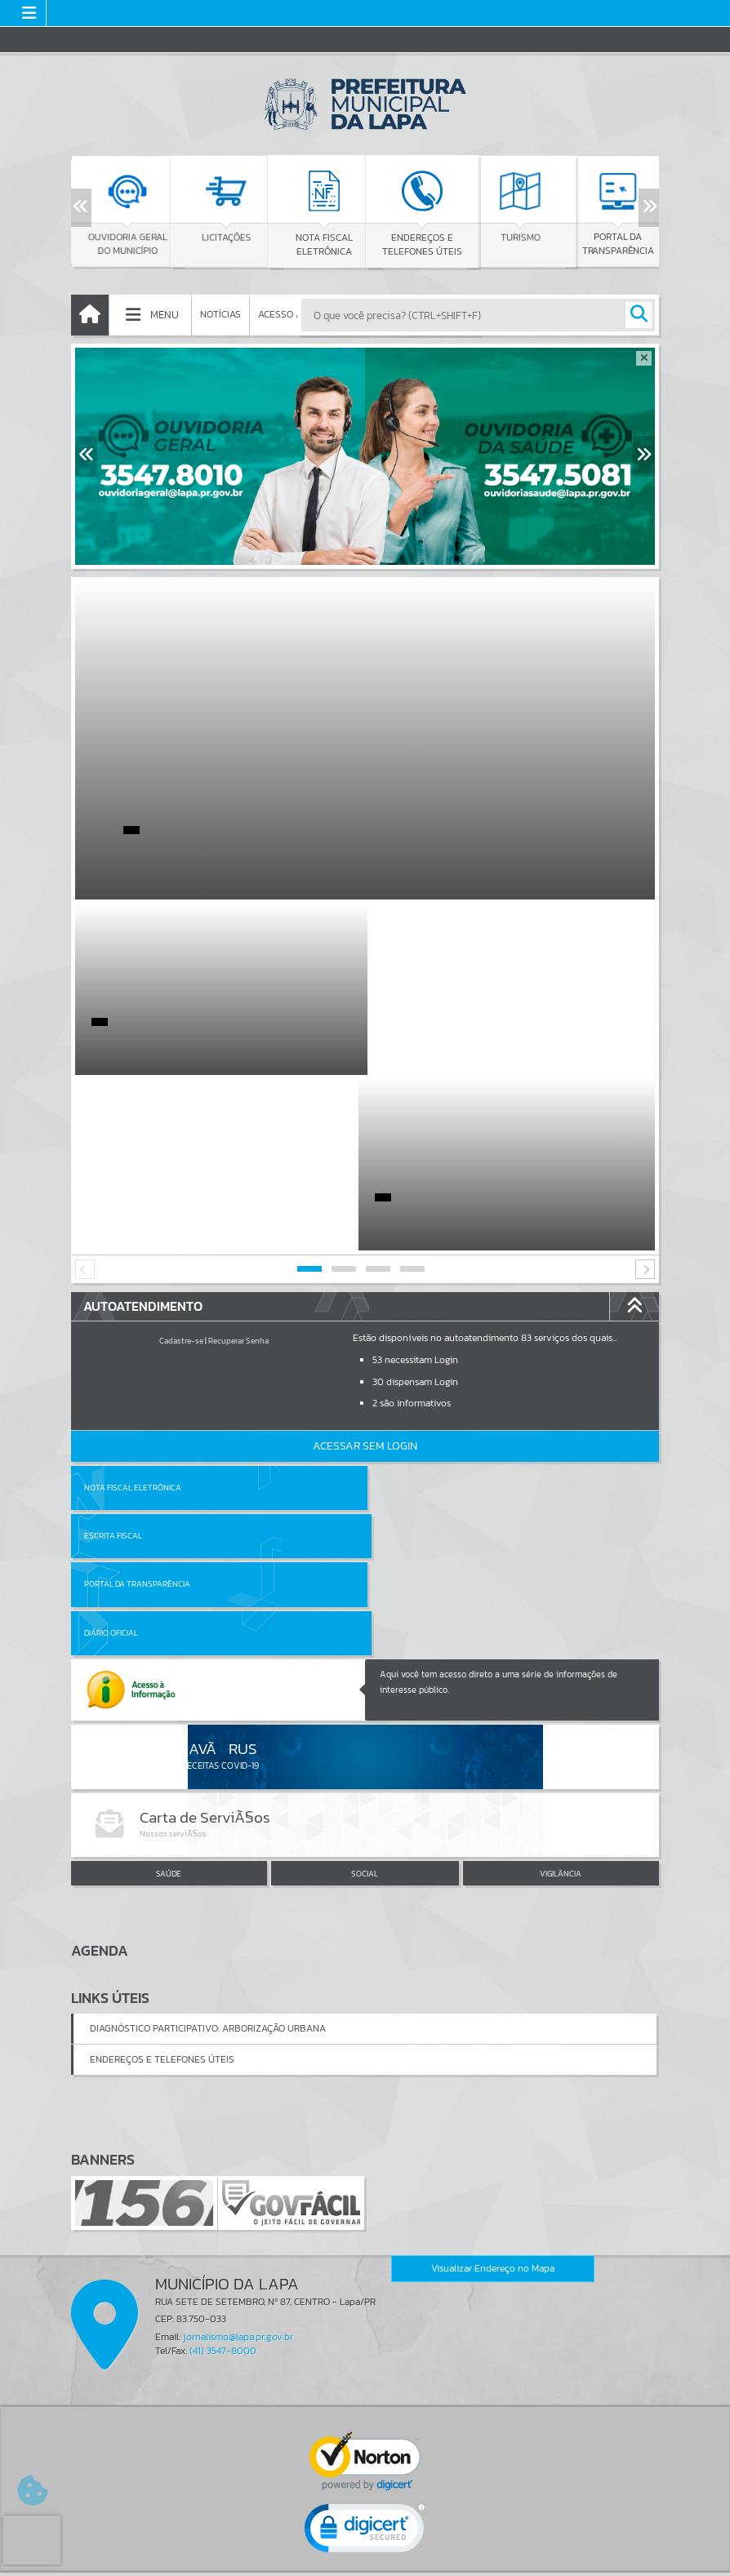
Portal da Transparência (137, 1360)
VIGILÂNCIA (560, 1601)
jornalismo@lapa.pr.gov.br (238, 2064)
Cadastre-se (181, 1165)
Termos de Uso (365, 2546)
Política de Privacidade (365, 2558)
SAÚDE (168, 1601)
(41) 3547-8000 (222, 2078)
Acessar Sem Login (365, 1270)
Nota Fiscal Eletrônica (132, 1312)
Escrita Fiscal (407, 1312)
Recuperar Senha (238, 1165)
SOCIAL (364, 1601)
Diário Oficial (405, 1360)
